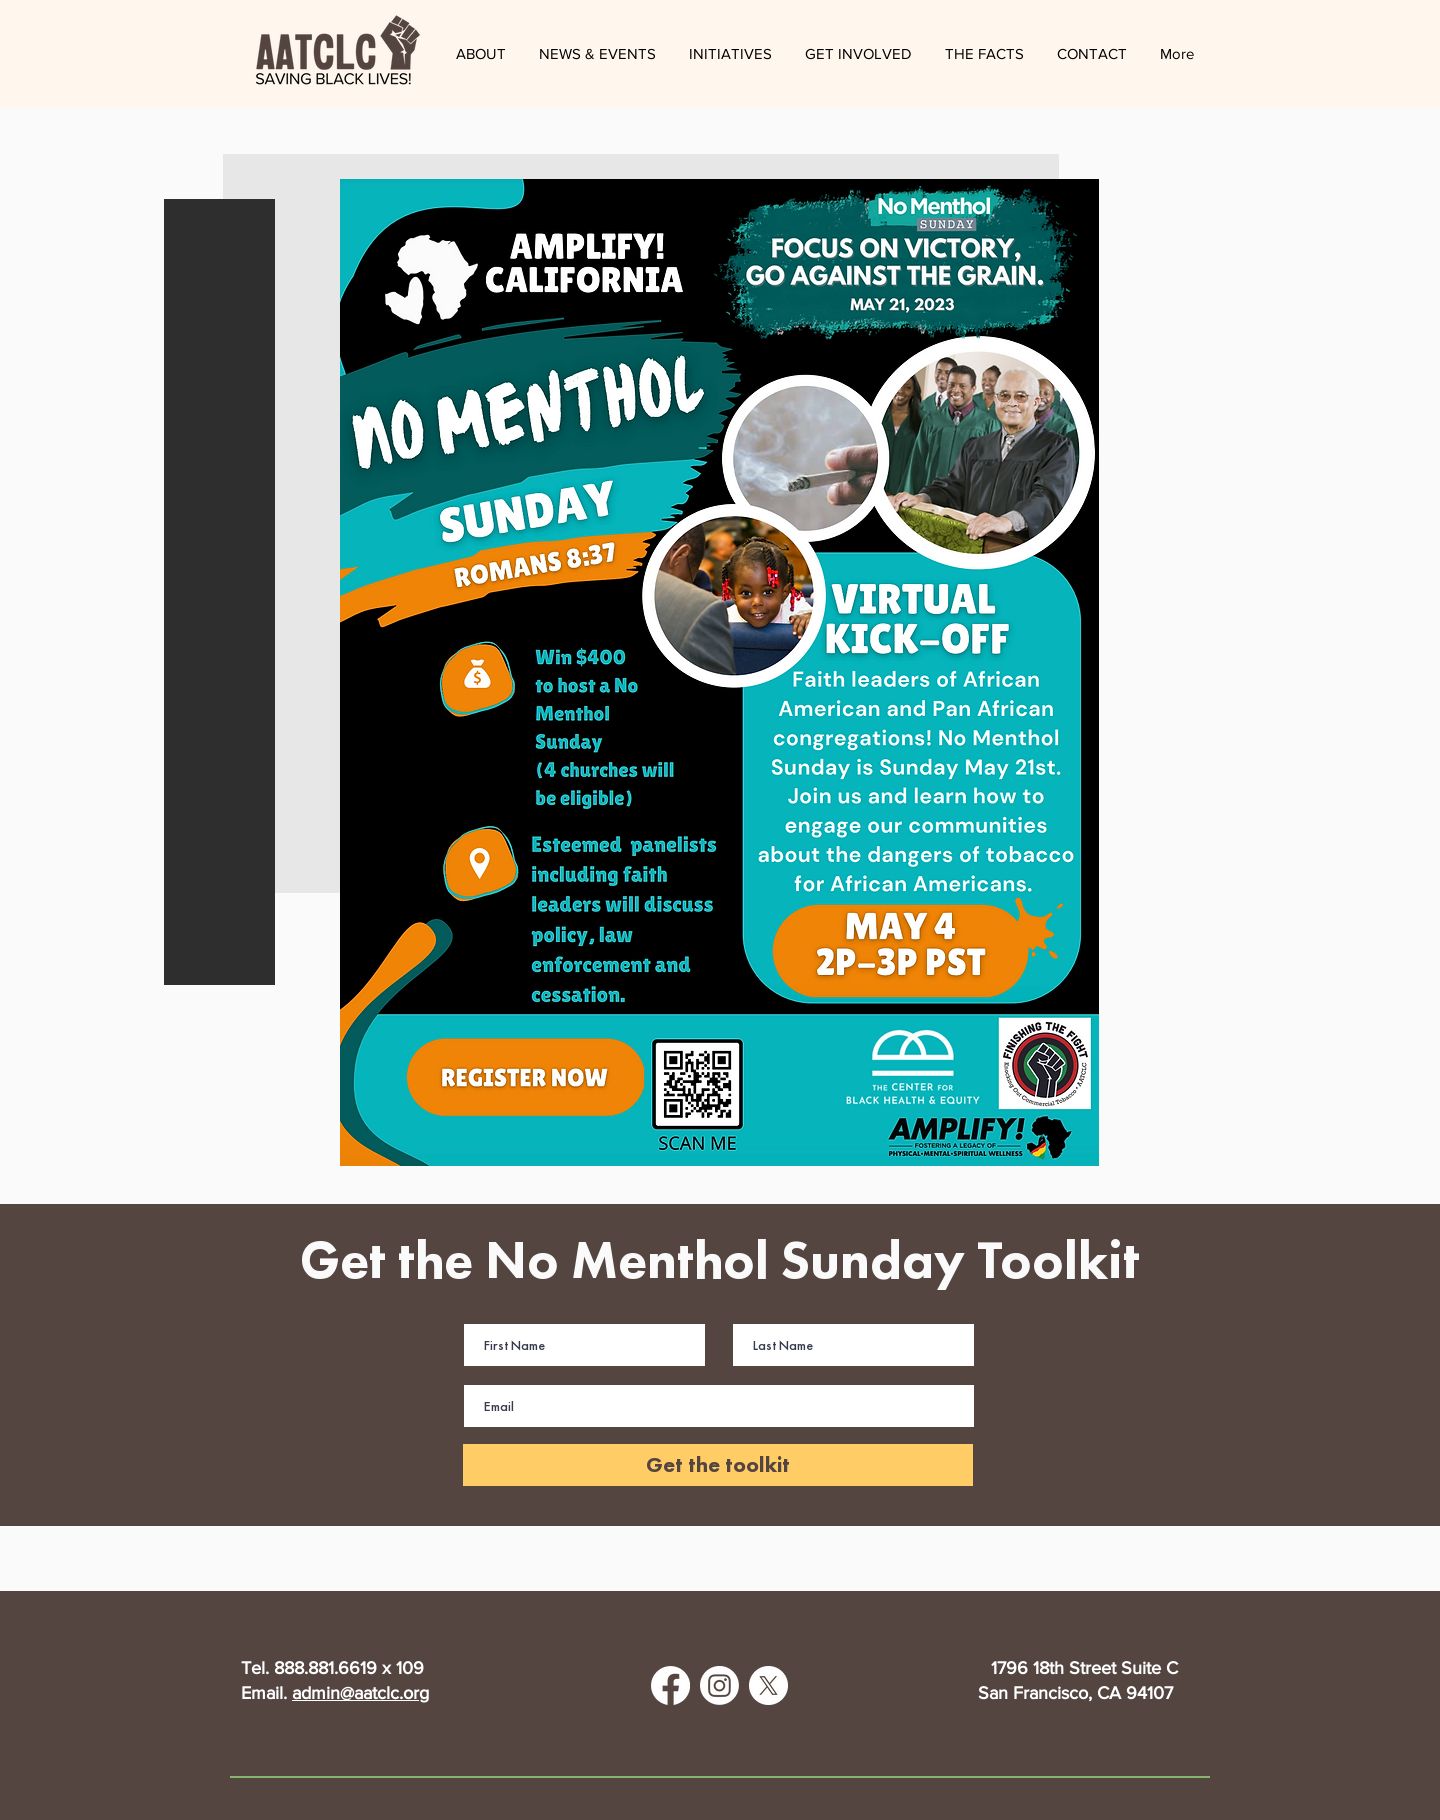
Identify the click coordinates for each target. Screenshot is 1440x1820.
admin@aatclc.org (360, 1693)
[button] (597, 54)
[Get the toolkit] (718, 1465)
